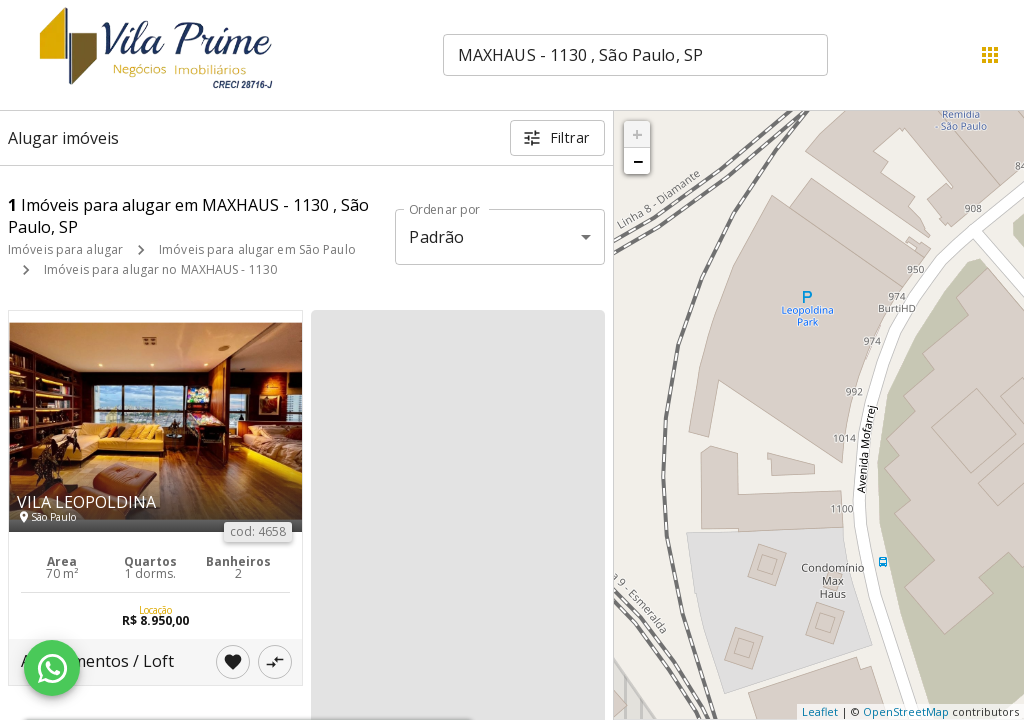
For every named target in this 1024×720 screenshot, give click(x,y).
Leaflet (820, 711)
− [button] (638, 161)
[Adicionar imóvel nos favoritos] (233, 662)
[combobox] (635, 55)
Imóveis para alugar (65, 249)
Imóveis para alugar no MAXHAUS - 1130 (160, 269)
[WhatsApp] (52, 668)
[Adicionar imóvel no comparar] (275, 662)
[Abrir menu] (990, 55)
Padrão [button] (436, 237)
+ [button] (637, 134)
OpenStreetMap (906, 711)
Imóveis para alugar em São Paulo (257, 249)
